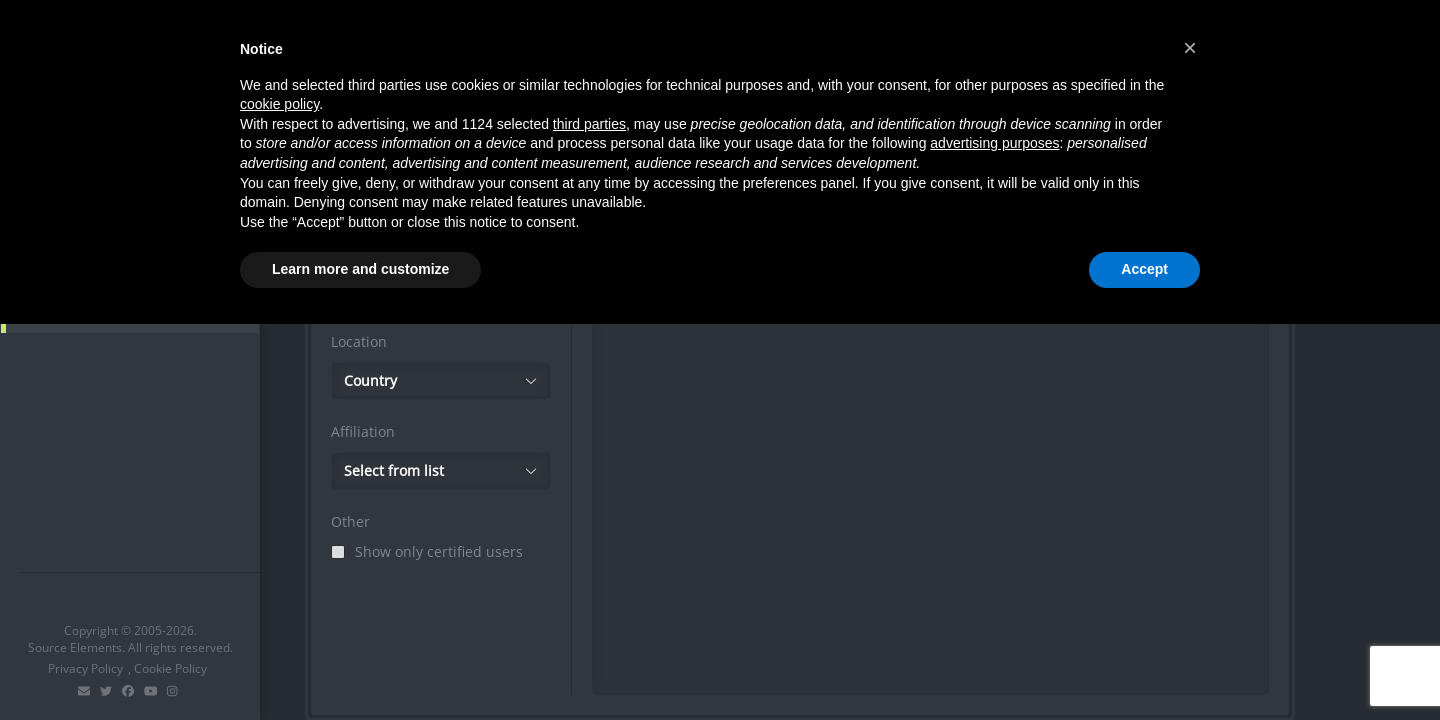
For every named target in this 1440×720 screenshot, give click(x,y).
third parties (589, 124)
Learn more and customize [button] (360, 269)
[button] (1190, 48)
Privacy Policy (85, 668)
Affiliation (363, 431)
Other (350, 521)
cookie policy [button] (279, 104)
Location (359, 341)
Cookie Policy (170, 668)
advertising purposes (994, 143)
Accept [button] (1144, 269)
